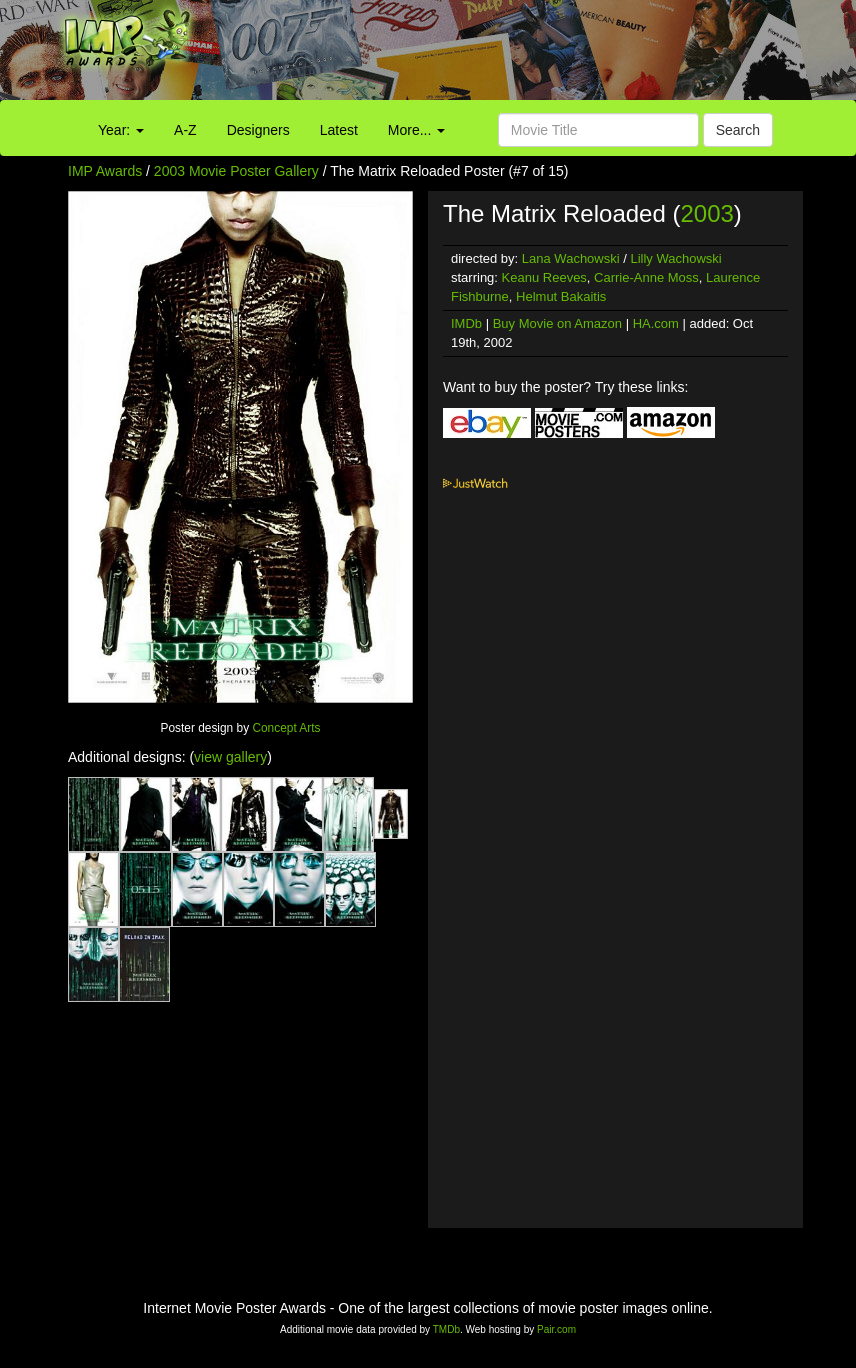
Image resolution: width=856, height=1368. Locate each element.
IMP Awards (105, 171)
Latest (339, 130)
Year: (121, 130)
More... (416, 130)
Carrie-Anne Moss (646, 277)
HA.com (656, 323)
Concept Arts (286, 728)
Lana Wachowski (571, 258)
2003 (706, 213)
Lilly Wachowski (675, 258)
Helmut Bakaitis (561, 296)
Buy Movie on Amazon (557, 323)
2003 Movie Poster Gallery (236, 171)
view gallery (230, 757)
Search (738, 130)
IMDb (466, 323)
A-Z (185, 130)
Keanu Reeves (544, 277)
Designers (258, 130)
